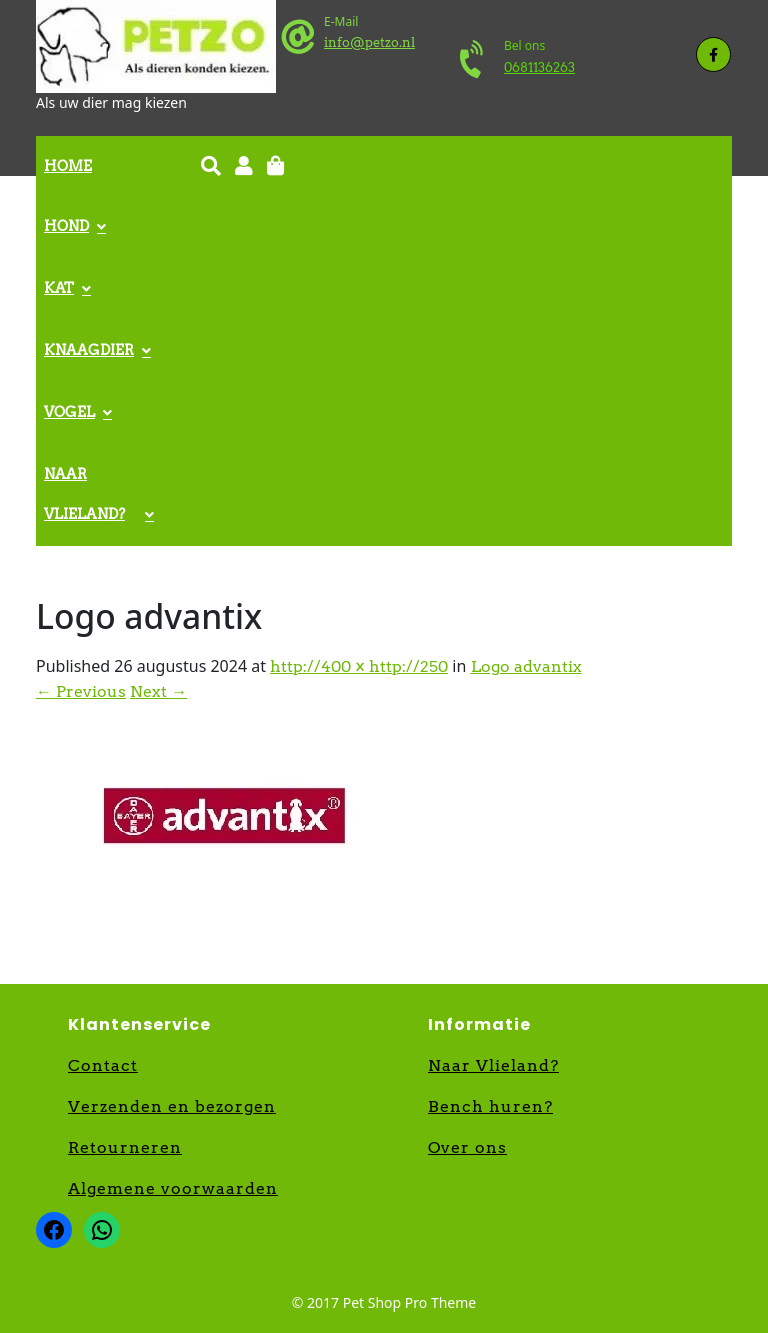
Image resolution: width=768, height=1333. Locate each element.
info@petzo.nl (369, 42)
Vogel (69, 412)
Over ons (467, 1147)
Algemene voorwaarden (173, 1188)
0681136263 (539, 67)
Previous (81, 691)
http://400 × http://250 (359, 666)
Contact (103, 1065)
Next (158, 691)
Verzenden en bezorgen (172, 1106)
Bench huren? (490, 1106)
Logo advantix (526, 666)
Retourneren (125, 1147)
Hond (66, 226)
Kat (59, 288)
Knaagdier (89, 350)
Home (68, 166)
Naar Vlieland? (84, 494)
